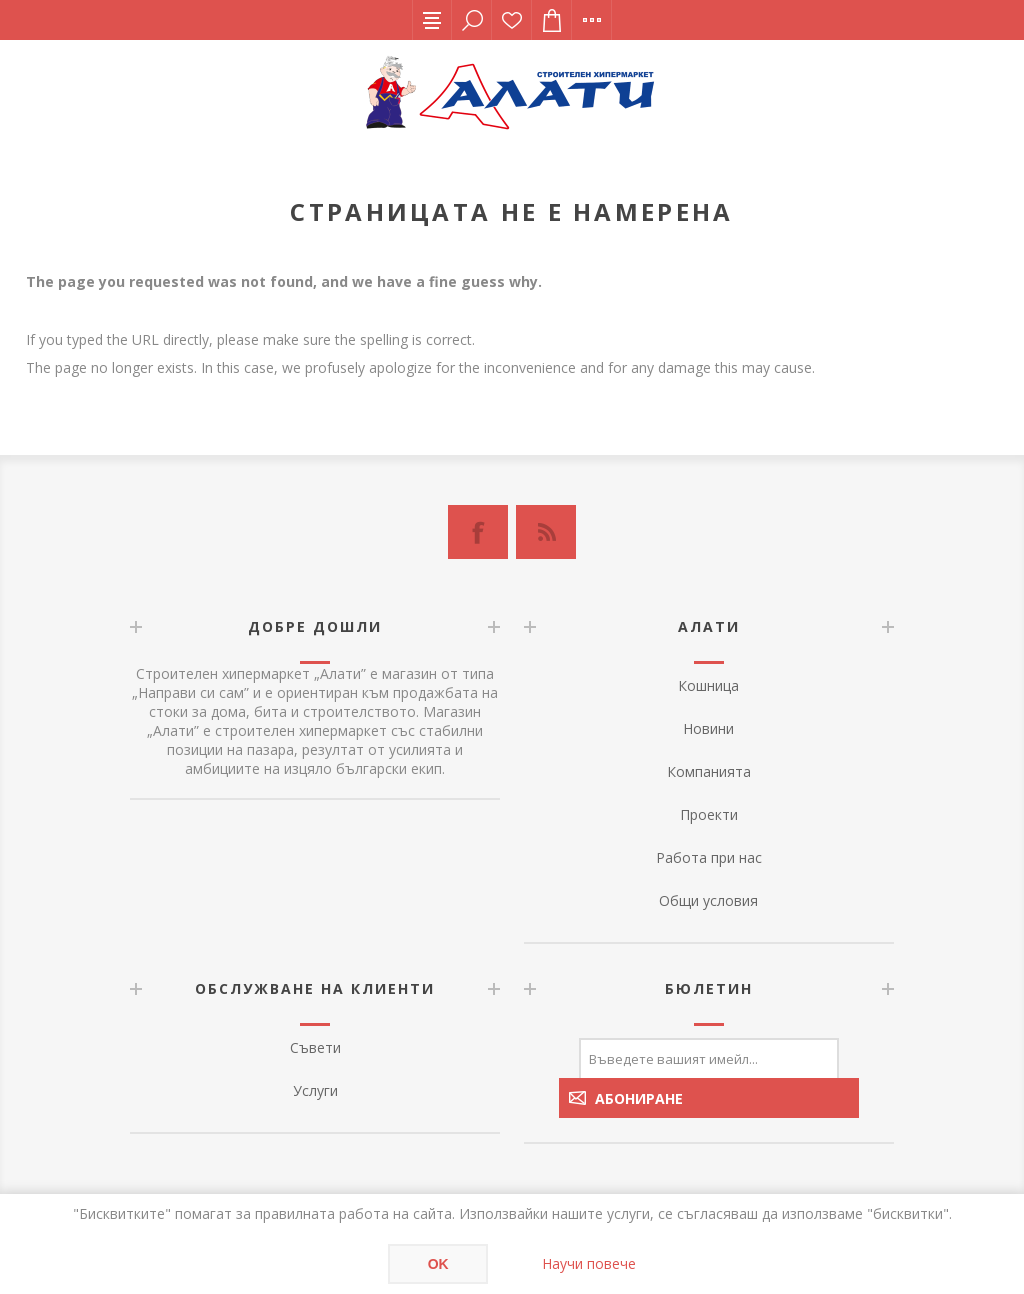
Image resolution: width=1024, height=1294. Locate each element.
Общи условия (708, 900)
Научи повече (589, 1263)
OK (438, 1264)
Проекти (709, 814)
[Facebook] (478, 532)
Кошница (708, 685)
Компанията (709, 771)
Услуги (315, 1090)
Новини (708, 728)
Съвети (315, 1047)
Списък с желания (512, 20)
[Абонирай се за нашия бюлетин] (709, 1058)
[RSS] (546, 532)
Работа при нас (709, 857)
